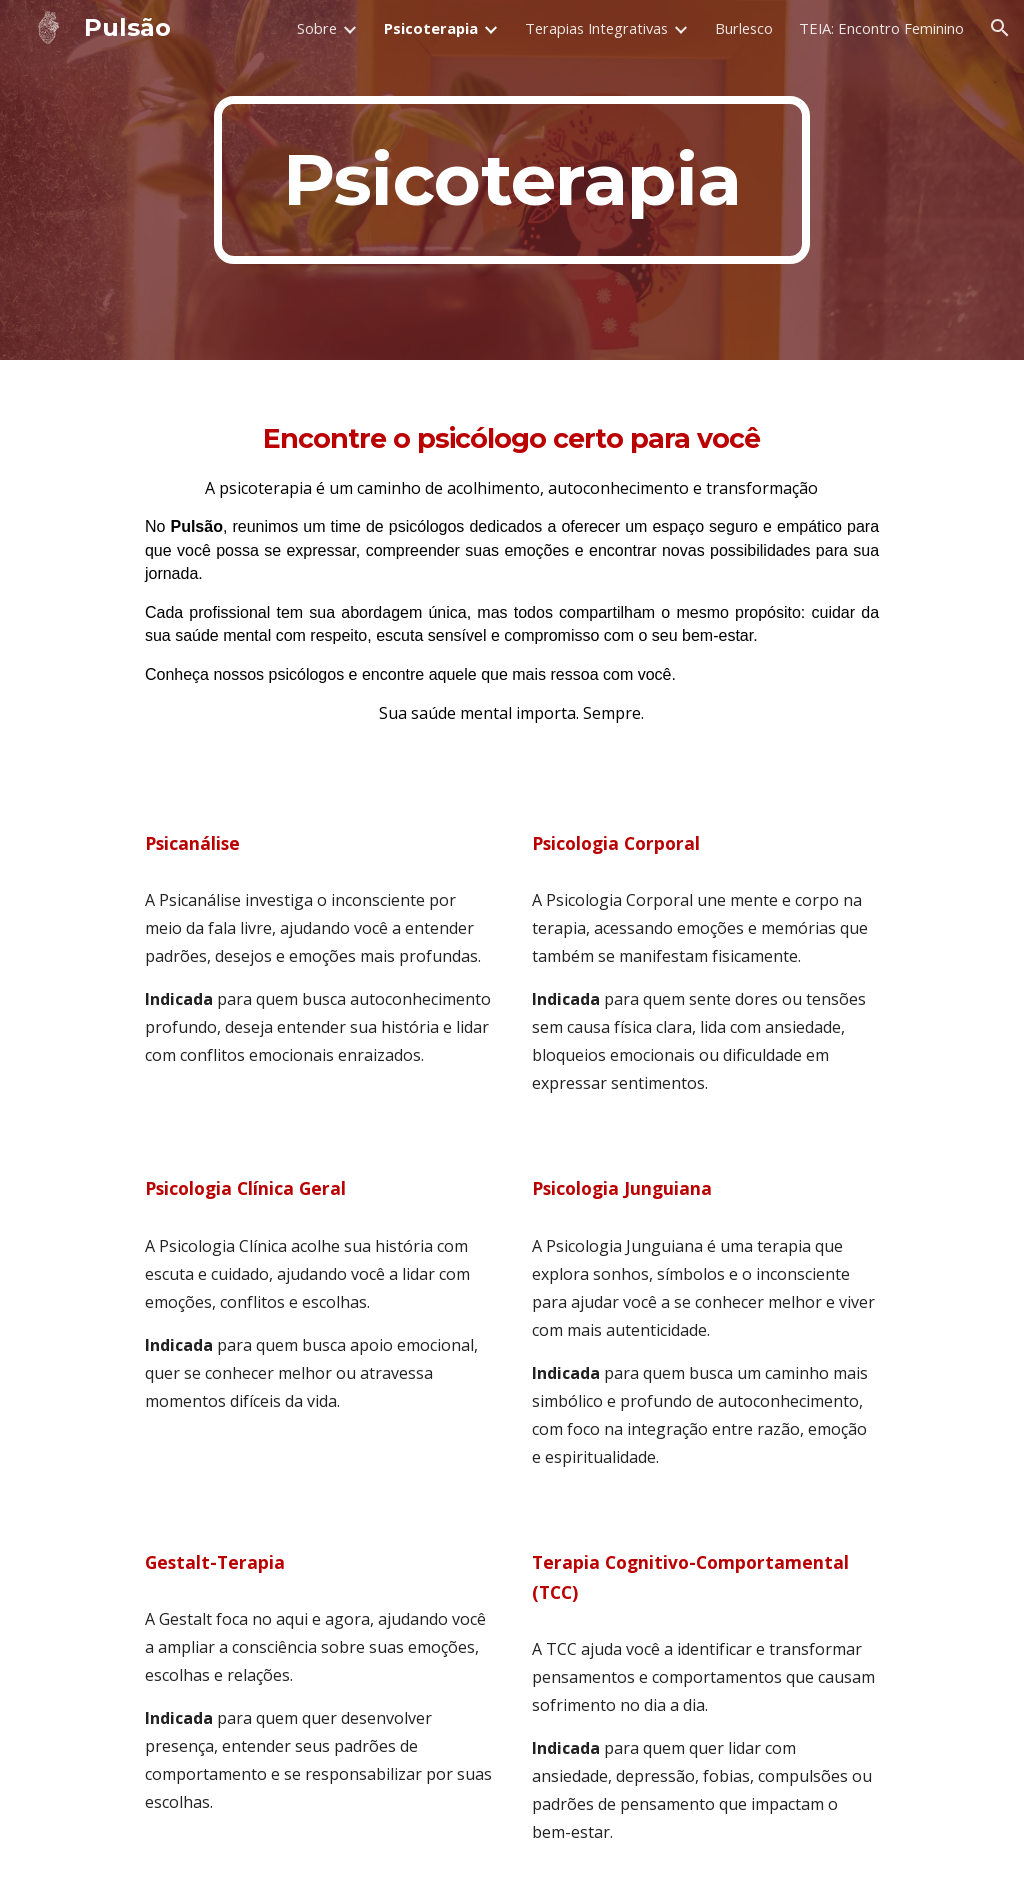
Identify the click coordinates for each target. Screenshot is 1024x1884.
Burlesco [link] (744, 28)
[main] (511, 180)
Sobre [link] (317, 28)
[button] (1000, 28)
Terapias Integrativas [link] (596, 28)
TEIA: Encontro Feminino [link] (881, 28)
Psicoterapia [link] (431, 28)
